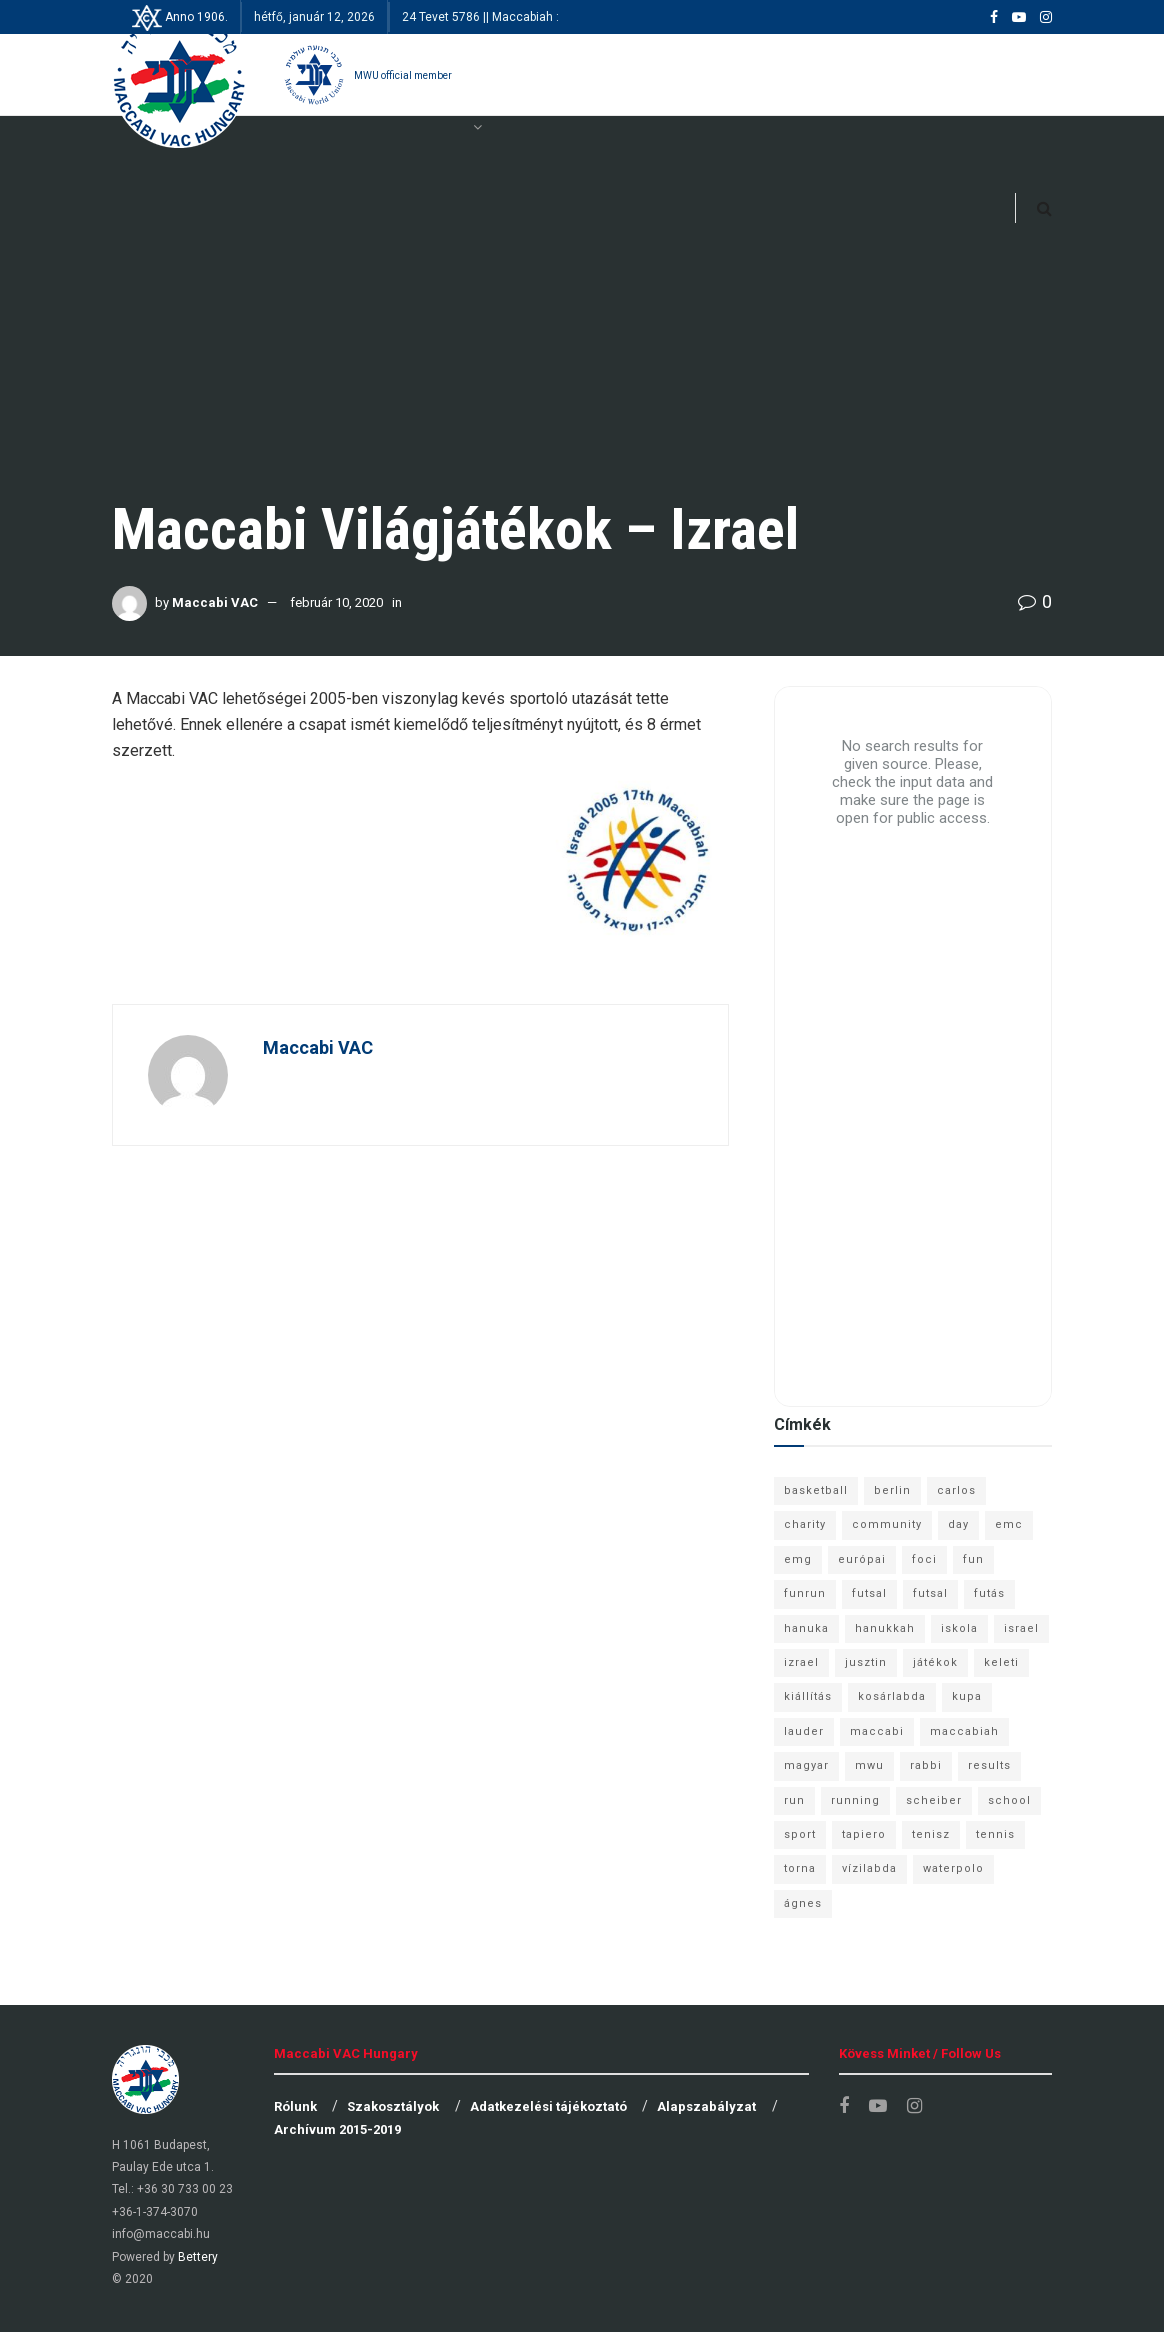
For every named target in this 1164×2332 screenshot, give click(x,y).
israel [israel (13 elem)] (1021, 1628)
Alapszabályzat (706, 2106)
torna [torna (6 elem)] (800, 1868)
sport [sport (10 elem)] (800, 1834)
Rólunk (295, 2106)
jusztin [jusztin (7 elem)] (866, 1662)
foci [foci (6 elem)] (924, 1559)
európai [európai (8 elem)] (862, 1559)
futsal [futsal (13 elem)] (869, 1593)
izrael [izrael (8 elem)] (801, 1662)
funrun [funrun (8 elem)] (805, 1593)
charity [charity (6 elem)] (805, 1524)
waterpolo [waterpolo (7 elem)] (953, 1868)
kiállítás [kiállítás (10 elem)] (808, 1696)
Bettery (198, 2257)
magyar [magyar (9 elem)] (806, 1765)
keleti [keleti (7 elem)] (1001, 1662)
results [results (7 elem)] (989, 1765)
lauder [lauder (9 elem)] (804, 1731)
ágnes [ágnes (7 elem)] (803, 1903)
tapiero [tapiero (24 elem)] (864, 1834)
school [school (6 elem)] (1009, 1800)
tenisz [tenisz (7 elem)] (931, 1834)
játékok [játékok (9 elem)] (935, 1662)
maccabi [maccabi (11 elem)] (877, 1731)
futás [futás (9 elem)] (989, 1593)
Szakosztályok (393, 2106)
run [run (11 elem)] (794, 1800)
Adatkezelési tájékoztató (548, 2106)
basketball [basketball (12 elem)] (816, 1490)
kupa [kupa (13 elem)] (967, 1696)
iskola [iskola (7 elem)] (959, 1628)
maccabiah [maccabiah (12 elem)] (964, 1731)
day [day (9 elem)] (958, 1524)
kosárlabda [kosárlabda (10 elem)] (892, 1696)
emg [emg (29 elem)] (798, 1559)
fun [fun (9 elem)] (973, 1559)
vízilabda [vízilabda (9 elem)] (869, 1868)
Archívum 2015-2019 (337, 2129)
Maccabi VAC (215, 602)
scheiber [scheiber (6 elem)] (934, 1800)
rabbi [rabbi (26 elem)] (926, 1765)
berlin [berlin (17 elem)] (892, 1490)
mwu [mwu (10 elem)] (869, 1765)
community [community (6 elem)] (887, 1524)
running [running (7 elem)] (855, 1800)
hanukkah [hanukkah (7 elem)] (885, 1628)
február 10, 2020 (336, 602)
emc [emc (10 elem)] (1009, 1524)
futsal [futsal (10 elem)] (930, 1593)
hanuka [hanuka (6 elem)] (806, 1628)
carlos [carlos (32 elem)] (956, 1490)
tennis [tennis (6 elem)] (995, 1834)
